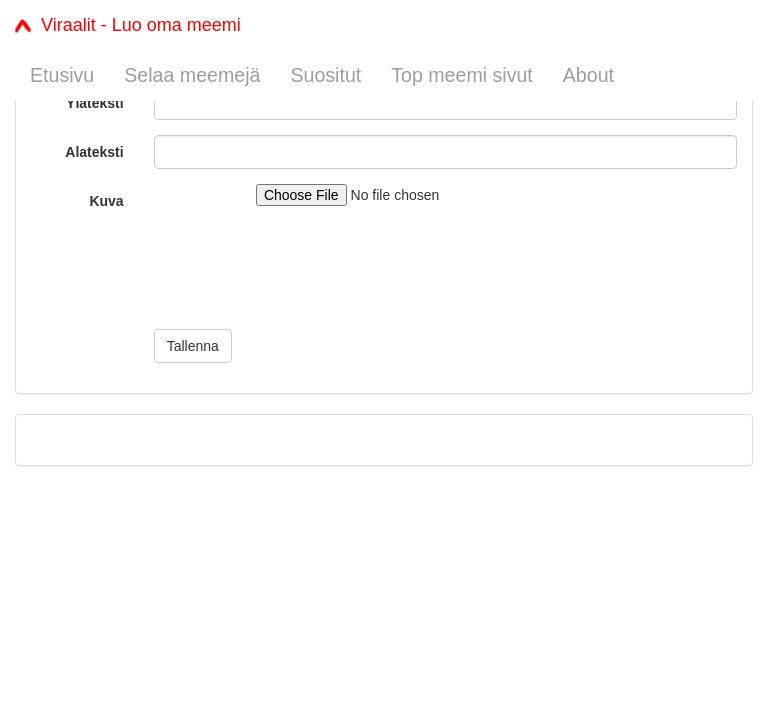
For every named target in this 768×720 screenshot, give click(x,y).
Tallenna (193, 346)
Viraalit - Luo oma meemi (128, 25)
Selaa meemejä (192, 75)
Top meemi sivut (462, 75)
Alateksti (94, 152)
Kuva (106, 201)
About (588, 75)
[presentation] (306, 275)
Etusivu (62, 75)
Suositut (325, 75)
